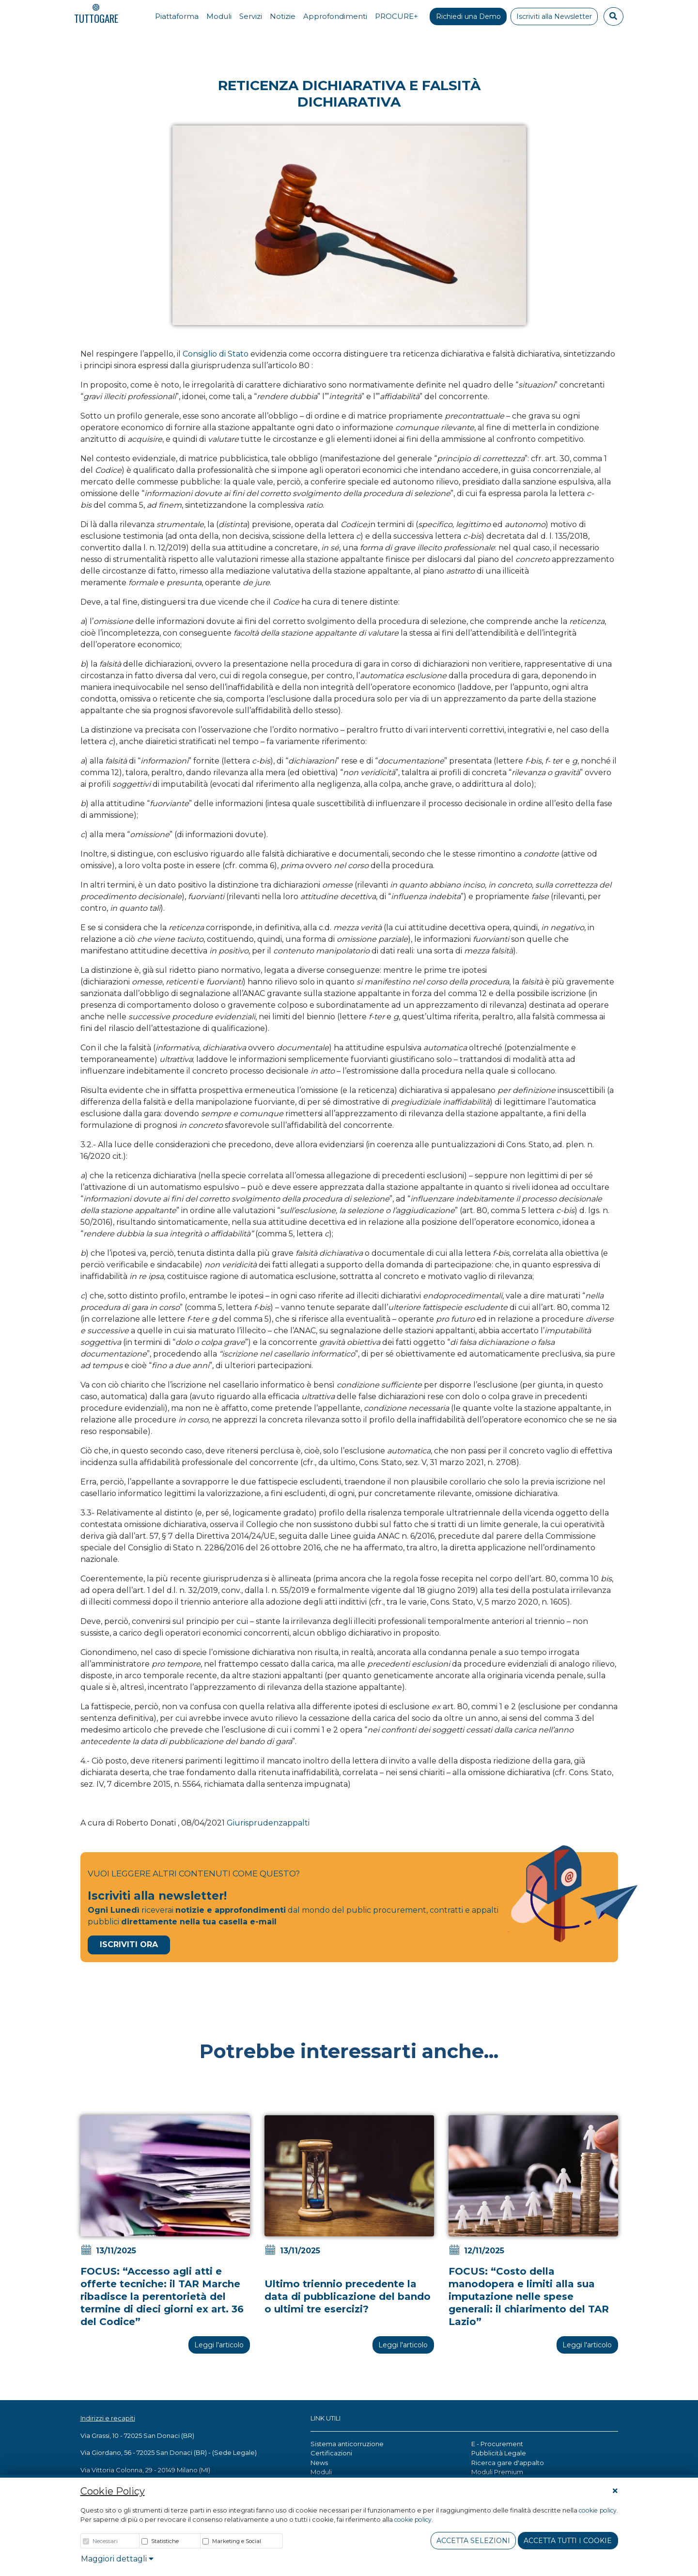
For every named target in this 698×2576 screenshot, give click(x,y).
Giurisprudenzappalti (268, 1822)
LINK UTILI (325, 2418)
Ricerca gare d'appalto (507, 2463)
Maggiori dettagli (117, 2558)
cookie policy (597, 2510)
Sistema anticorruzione (347, 2444)
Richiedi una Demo (468, 16)
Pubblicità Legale (498, 2453)
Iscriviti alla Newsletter (554, 16)
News (319, 2463)
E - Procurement (497, 2444)
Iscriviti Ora (129, 1944)
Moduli (321, 2472)
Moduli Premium (497, 2472)
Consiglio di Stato (215, 354)
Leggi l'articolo (219, 2345)
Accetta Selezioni (473, 2540)
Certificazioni (331, 2453)
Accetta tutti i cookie (568, 2540)
